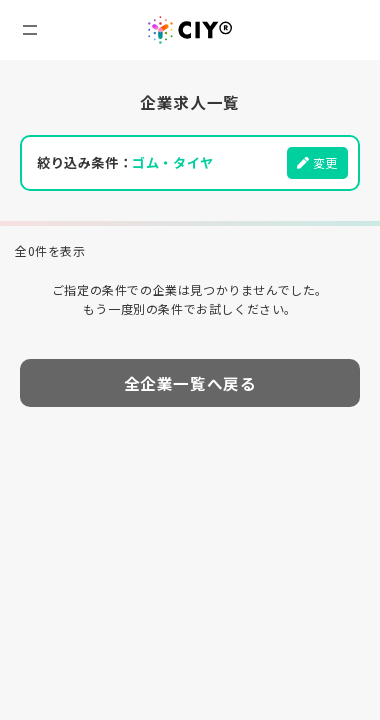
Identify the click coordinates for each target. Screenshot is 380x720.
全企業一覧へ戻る (190, 383)
